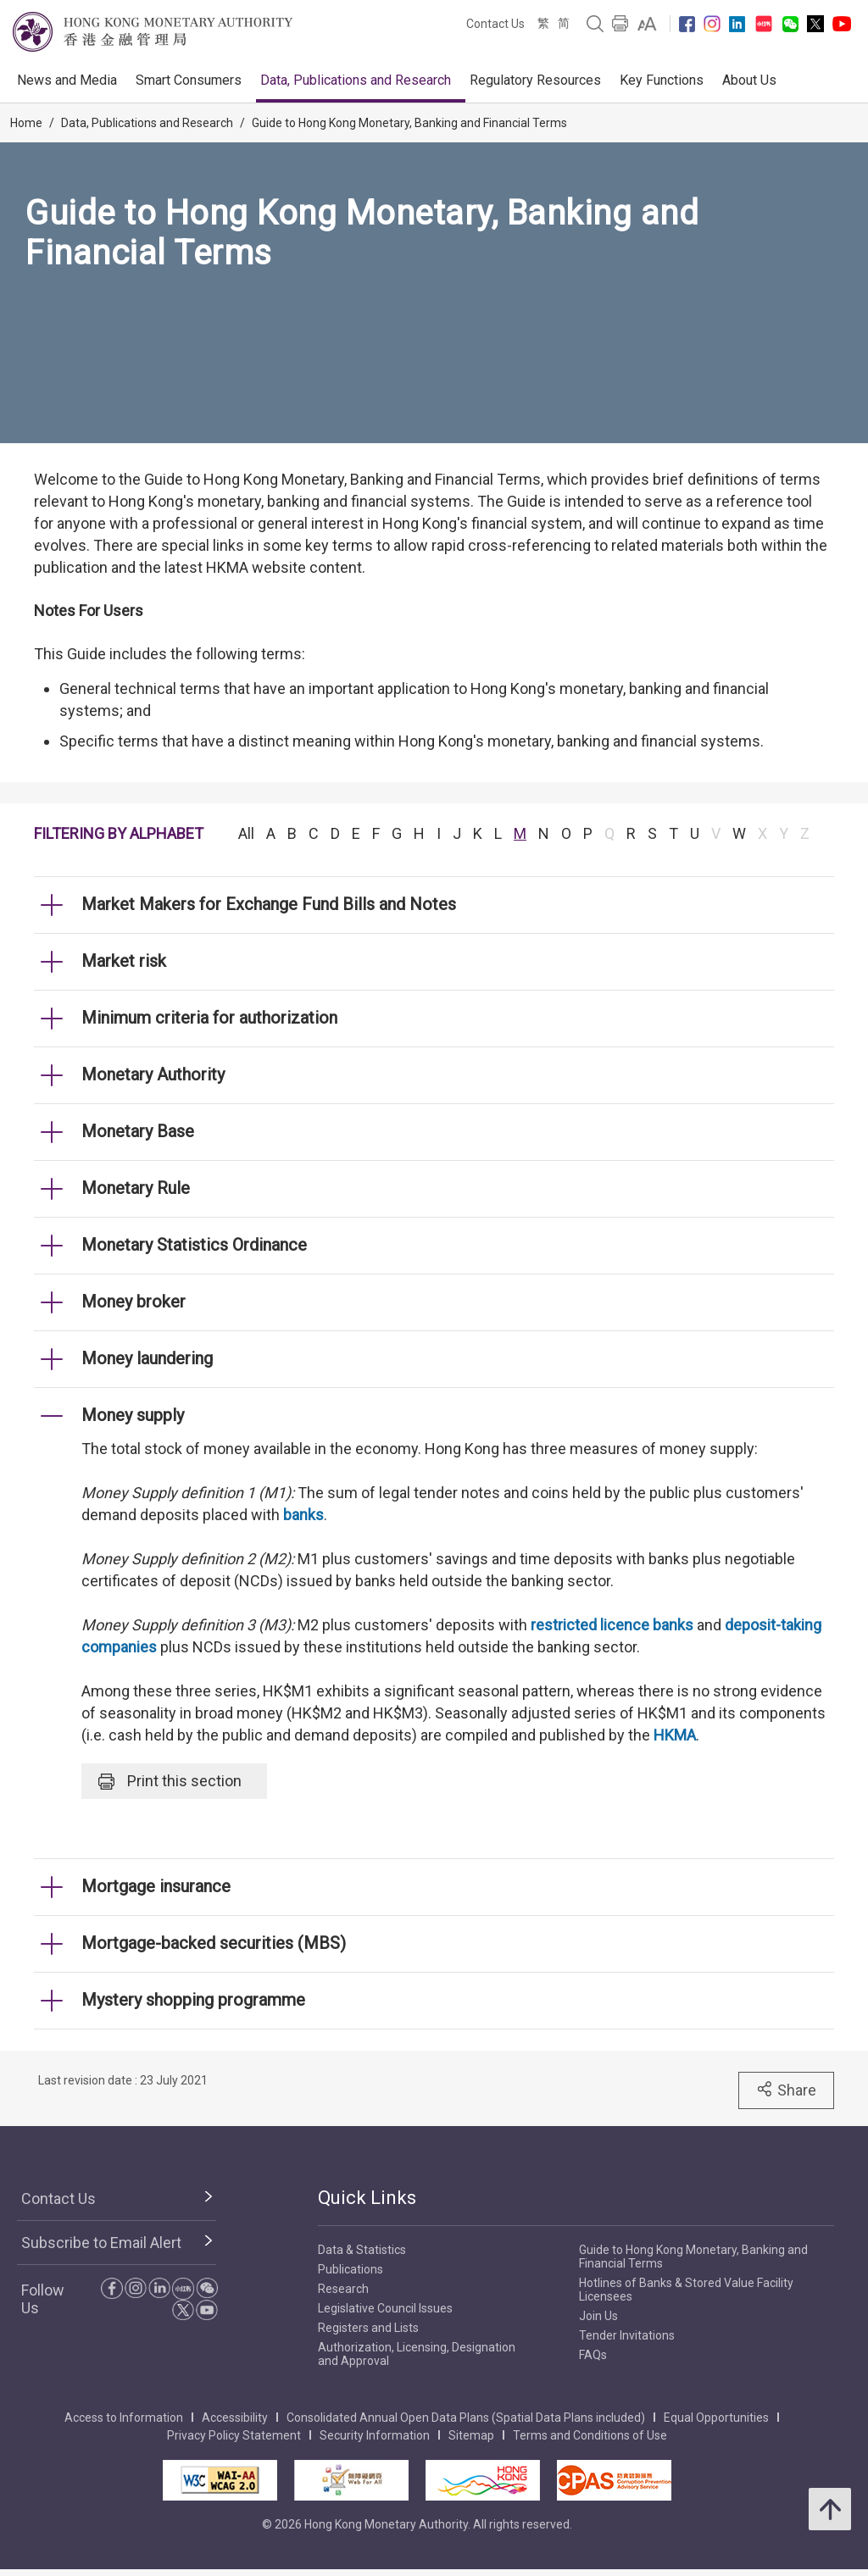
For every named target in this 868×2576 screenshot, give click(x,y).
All (246, 833)
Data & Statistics (362, 2250)
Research (343, 2289)
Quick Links (367, 2197)
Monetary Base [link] (137, 1131)
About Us (749, 80)
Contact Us (495, 24)
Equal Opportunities (716, 2417)
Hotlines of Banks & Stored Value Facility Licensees (686, 2289)
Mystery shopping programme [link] (193, 2000)
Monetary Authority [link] (153, 1074)
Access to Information (123, 2417)
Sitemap (471, 2435)
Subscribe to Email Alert (101, 2242)
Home (26, 123)
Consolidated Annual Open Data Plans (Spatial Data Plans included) (466, 2417)
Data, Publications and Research (355, 80)
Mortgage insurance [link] (156, 1886)
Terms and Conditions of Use (590, 2435)
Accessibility (235, 2417)
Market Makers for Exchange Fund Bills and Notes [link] (268, 904)
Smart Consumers (189, 80)
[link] (647, 23)
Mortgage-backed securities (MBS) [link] (213, 1943)
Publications (350, 2269)
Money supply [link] (132, 1415)
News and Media (67, 80)
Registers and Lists (368, 2327)
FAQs (593, 2355)
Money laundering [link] (147, 1358)
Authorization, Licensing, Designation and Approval (416, 2354)
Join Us (598, 2316)
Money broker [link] (133, 1301)
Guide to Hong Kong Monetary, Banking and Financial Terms (409, 123)
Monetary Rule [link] (135, 1188)
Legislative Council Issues (385, 2308)
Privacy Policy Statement (234, 2435)
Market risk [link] (123, 961)
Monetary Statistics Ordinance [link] (194, 1245)
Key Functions (662, 80)
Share (786, 2089)
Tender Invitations (627, 2335)
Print (170, 1781)
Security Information (375, 2435)
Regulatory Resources (535, 80)
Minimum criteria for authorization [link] (209, 1018)
